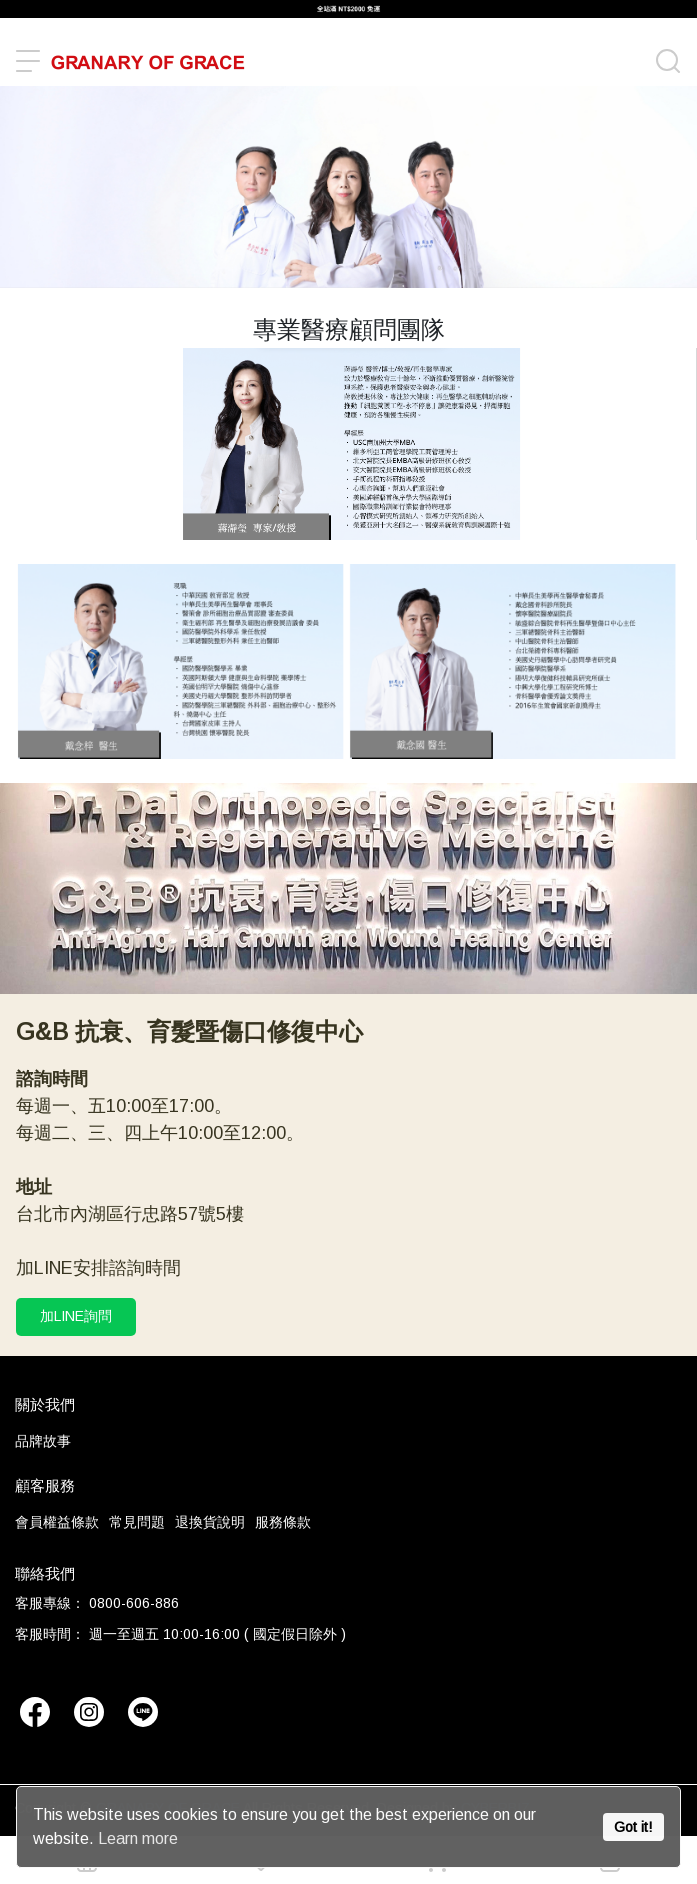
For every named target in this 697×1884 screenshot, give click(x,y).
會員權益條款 (57, 1522)
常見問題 (137, 1522)
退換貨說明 (210, 1522)
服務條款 (283, 1522)
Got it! (633, 1827)
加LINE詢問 (76, 1316)
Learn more (138, 1838)
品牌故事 (43, 1441)
